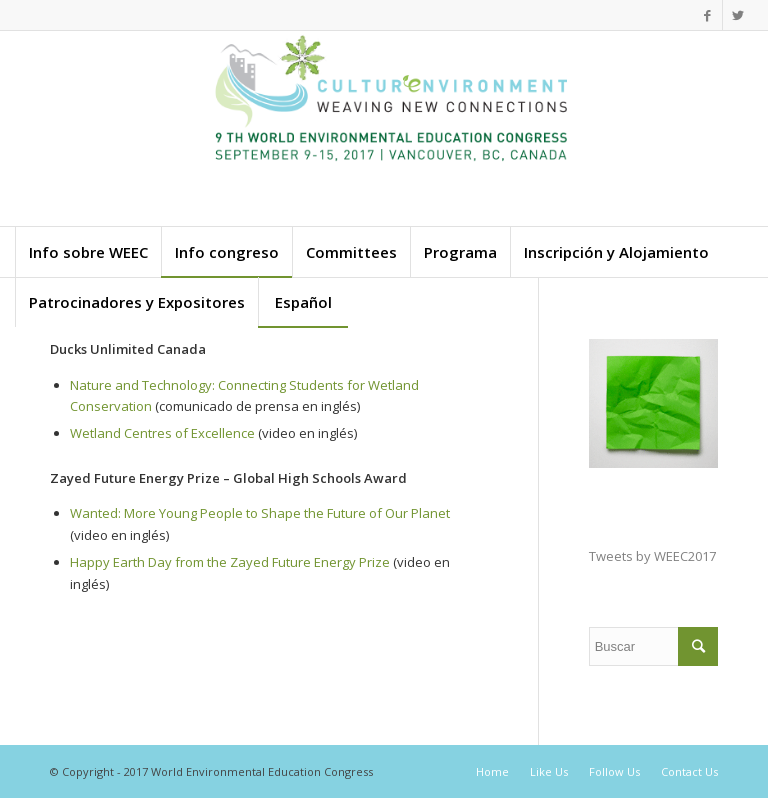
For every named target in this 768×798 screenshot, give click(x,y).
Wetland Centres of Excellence (162, 433)
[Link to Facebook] (707, 15)
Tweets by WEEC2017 (652, 556)
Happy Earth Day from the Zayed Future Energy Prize (230, 562)
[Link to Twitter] (738, 15)
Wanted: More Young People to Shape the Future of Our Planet (260, 513)
